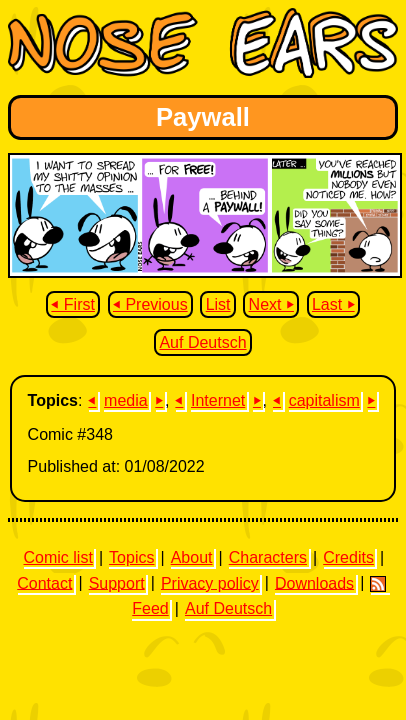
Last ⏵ (333, 304)
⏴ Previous (150, 304)
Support (117, 582)
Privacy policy (210, 582)
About (192, 557)
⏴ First (73, 304)
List (218, 304)
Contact (44, 582)
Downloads (314, 582)
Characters (268, 557)
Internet (218, 400)
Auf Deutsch (202, 342)
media (126, 400)
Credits (348, 557)
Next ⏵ (271, 304)
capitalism (324, 400)
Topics (131, 557)
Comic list (58, 557)
